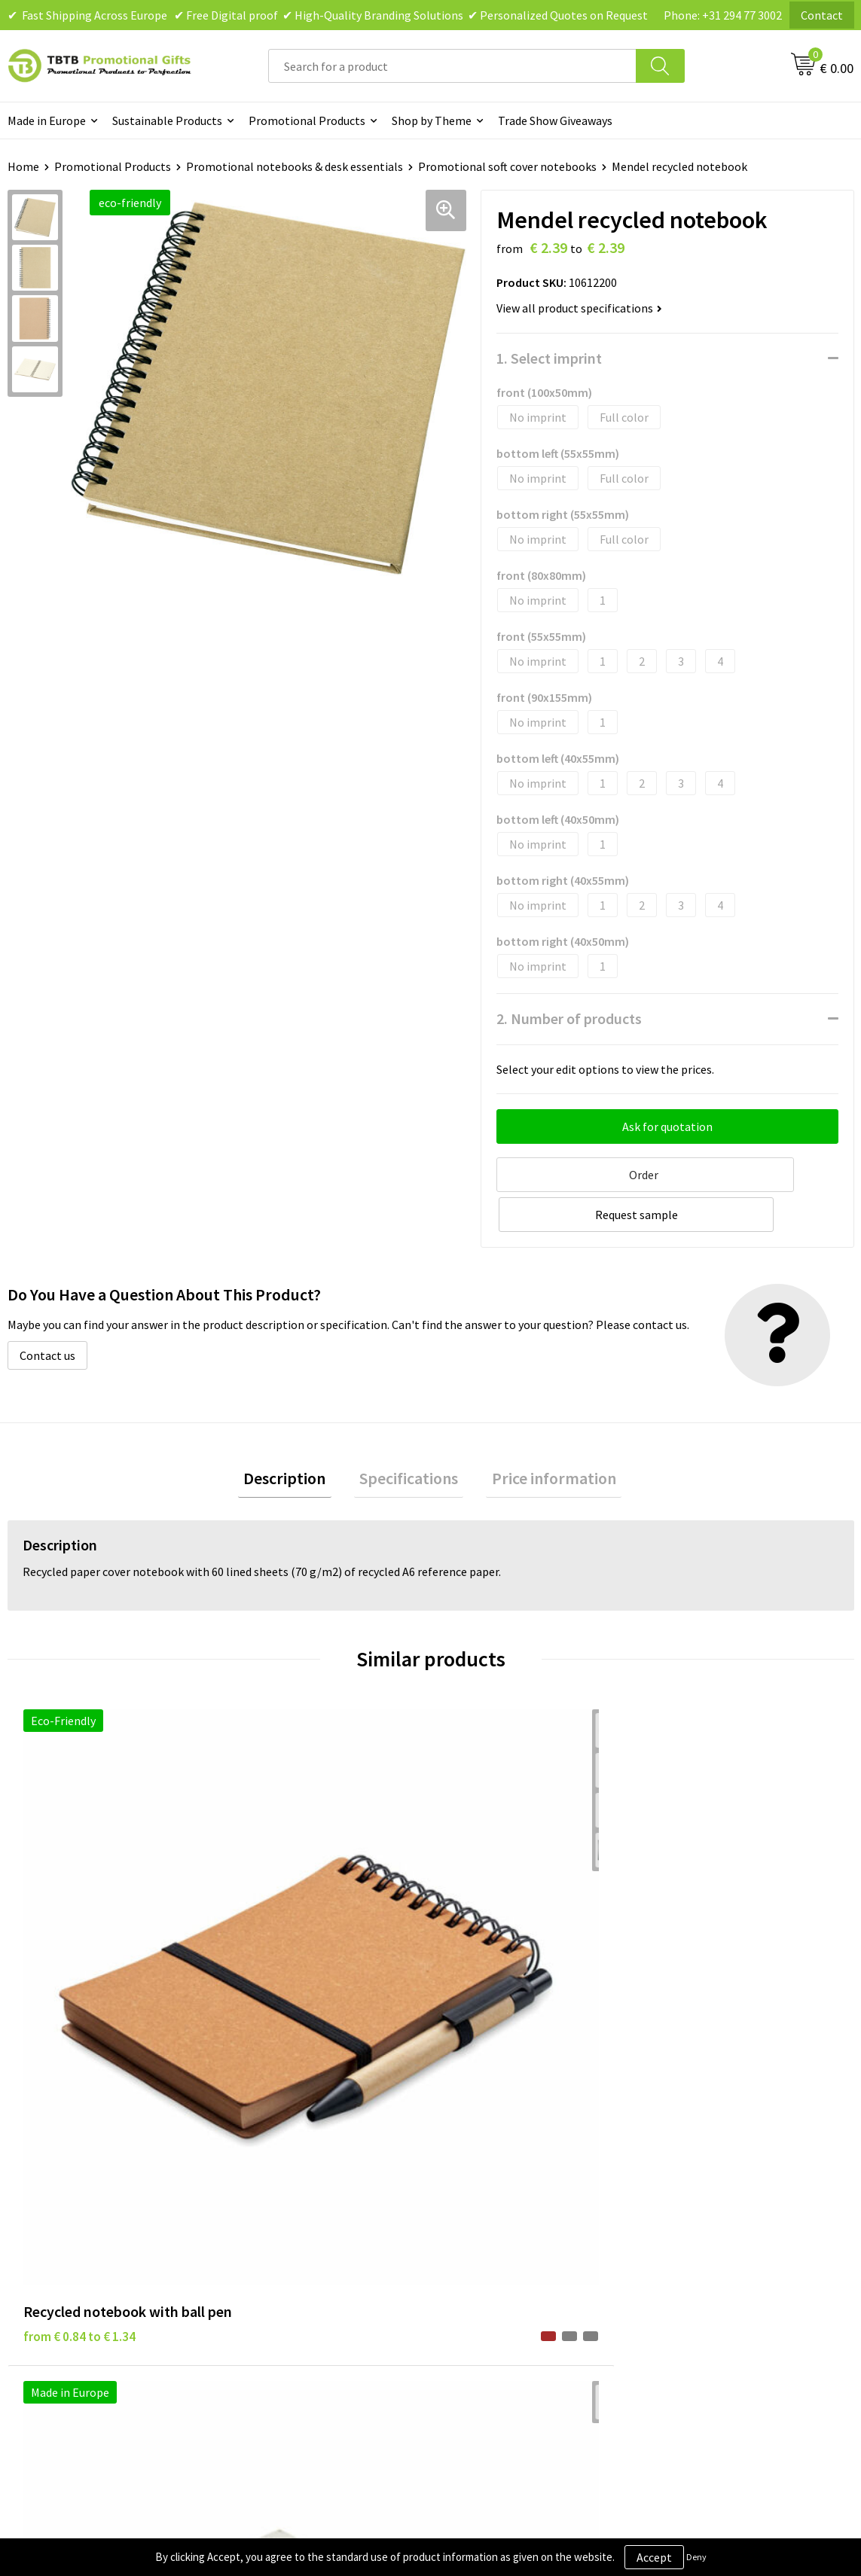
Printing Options (284, 2226)
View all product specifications (579, 308)
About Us (681, 2157)
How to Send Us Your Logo (306, 2295)
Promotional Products (307, 120)
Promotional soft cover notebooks (507, 166)
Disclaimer (476, 2203)
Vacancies (683, 2180)
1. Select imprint (549, 358)
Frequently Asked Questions (311, 2157)
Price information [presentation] (543, 1435)
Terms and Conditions (505, 2226)
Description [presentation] (296, 1435)
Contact (822, 15)
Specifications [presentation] (408, 1435)
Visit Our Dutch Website (719, 2226)
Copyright (475, 2249)
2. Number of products (569, 1018)
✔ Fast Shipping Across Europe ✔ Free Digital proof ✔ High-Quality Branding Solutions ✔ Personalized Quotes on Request (328, 15)
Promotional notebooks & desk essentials (294, 166)
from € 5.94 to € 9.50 (503, 1923)
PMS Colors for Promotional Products (313, 2260)
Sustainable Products (167, 120)
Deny (696, 2556)
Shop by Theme (432, 120)
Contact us (47, 1309)
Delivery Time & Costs (296, 2180)
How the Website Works (301, 2203)
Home (23, 166)
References (687, 2203)
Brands (467, 2157)
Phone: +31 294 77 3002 (723, 15)
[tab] (296, 1435)
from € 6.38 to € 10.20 (294, 1923)
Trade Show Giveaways (555, 120)
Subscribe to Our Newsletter (522, 2271)
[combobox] (452, 66)
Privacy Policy (484, 2180)
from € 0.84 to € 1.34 (79, 1923)
